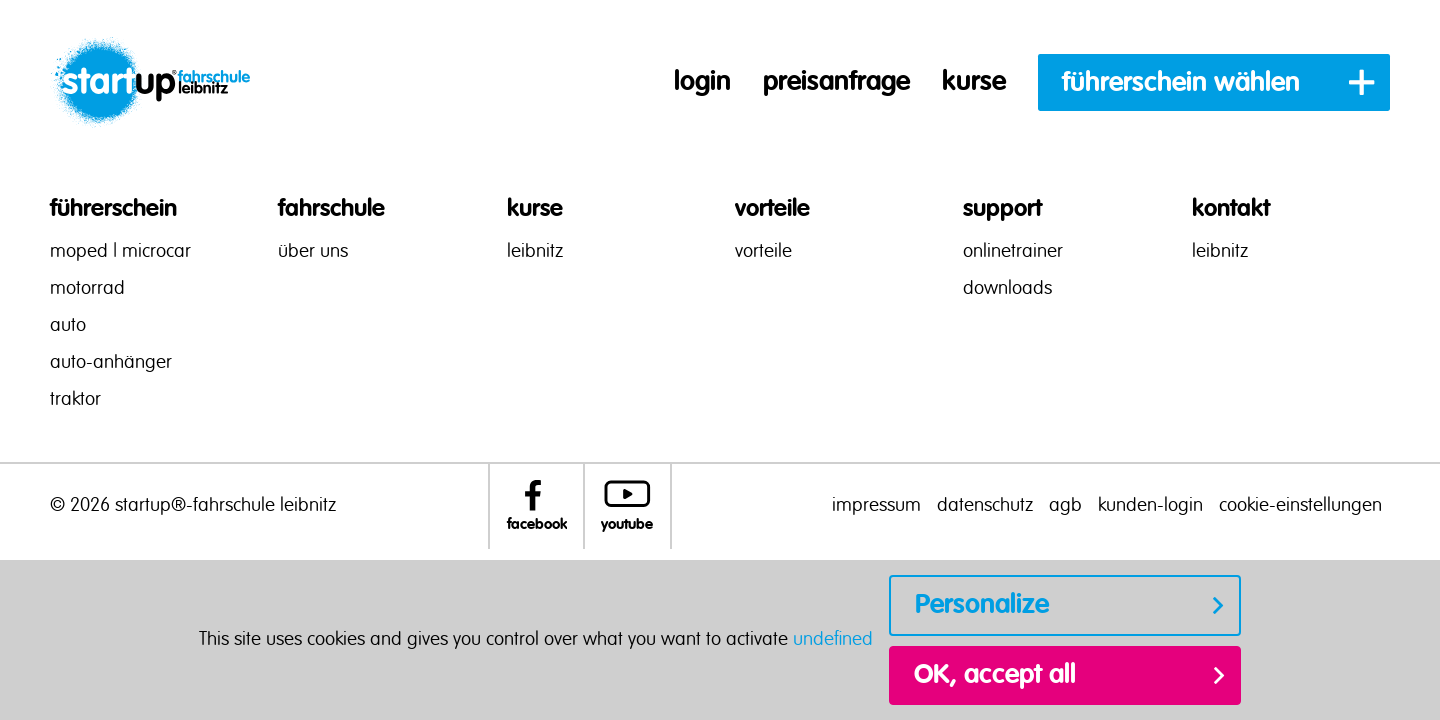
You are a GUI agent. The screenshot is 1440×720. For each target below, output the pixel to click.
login (702, 82)
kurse (974, 82)
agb (1065, 506)
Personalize (982, 605)
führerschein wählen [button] (1181, 83)
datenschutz (985, 506)
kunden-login (1150, 506)
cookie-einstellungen (1300, 506)
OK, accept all (995, 675)
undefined (833, 640)
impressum (876, 506)
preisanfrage (836, 82)
